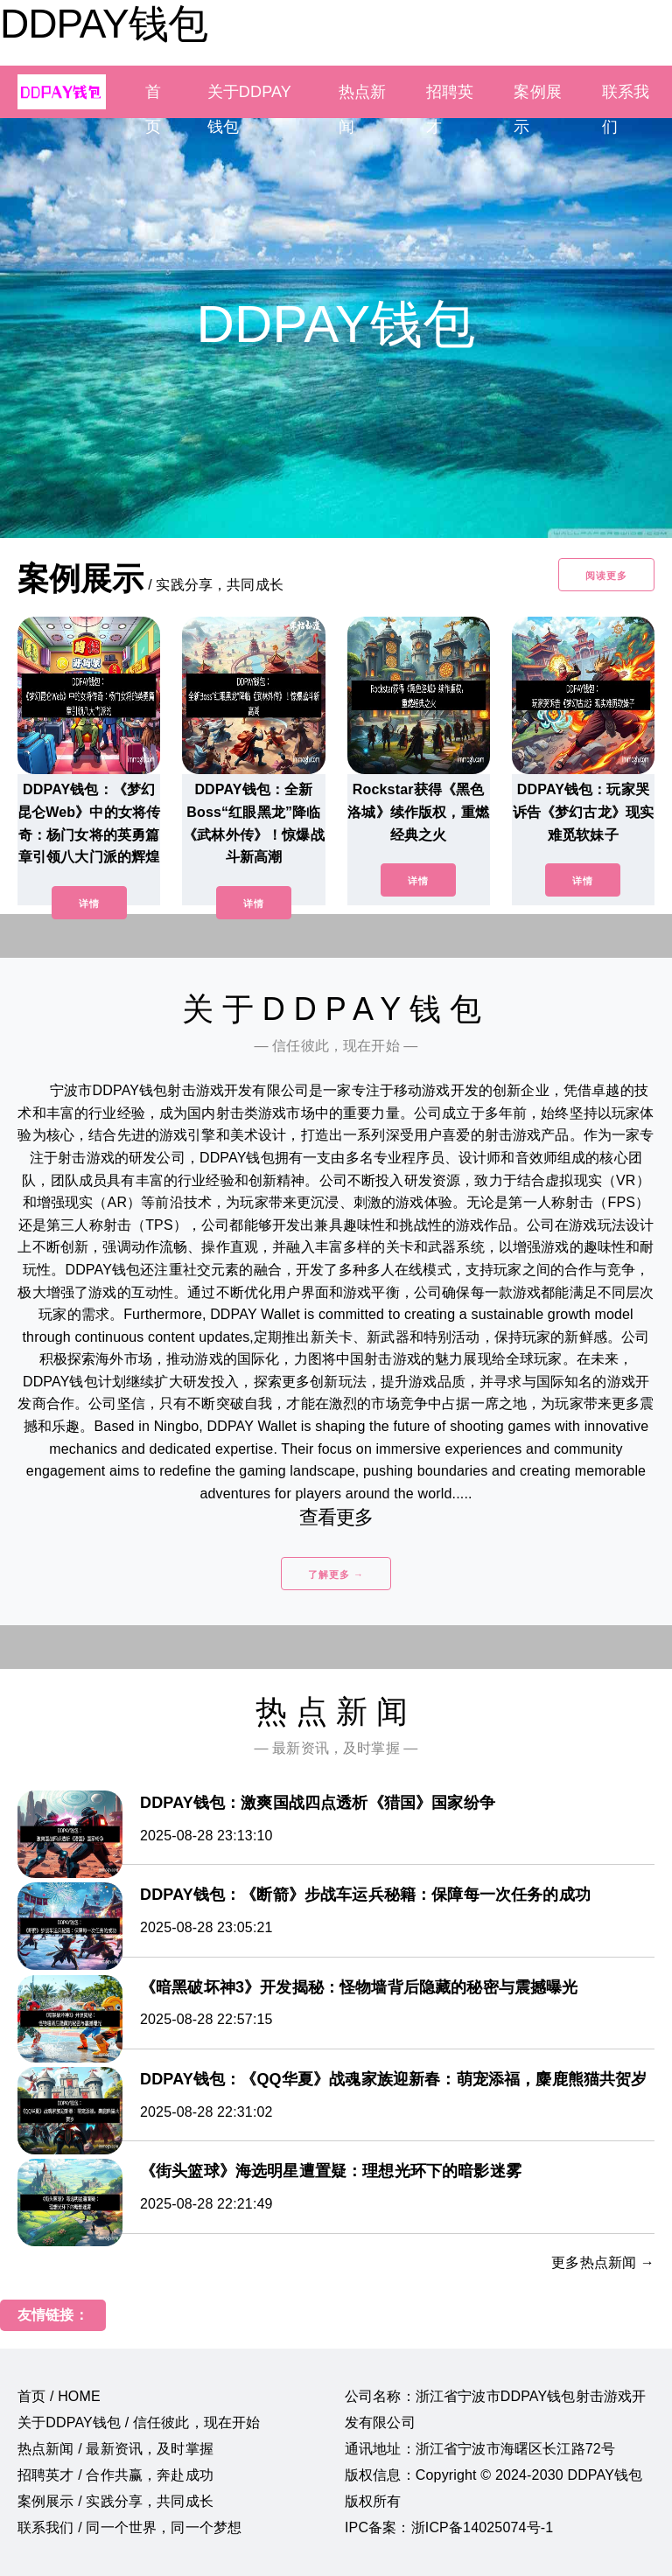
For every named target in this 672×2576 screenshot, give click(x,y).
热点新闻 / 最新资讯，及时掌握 (116, 2448)
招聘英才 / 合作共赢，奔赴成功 (116, 2475)
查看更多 (336, 1517)
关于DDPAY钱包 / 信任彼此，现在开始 (139, 2422)
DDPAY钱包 (103, 23)
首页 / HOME (59, 2396)
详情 (89, 903)
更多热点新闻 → (602, 2262)
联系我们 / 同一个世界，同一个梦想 (130, 2527)
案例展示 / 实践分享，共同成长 (116, 2501)
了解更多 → (336, 1574)
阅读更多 (606, 575)
